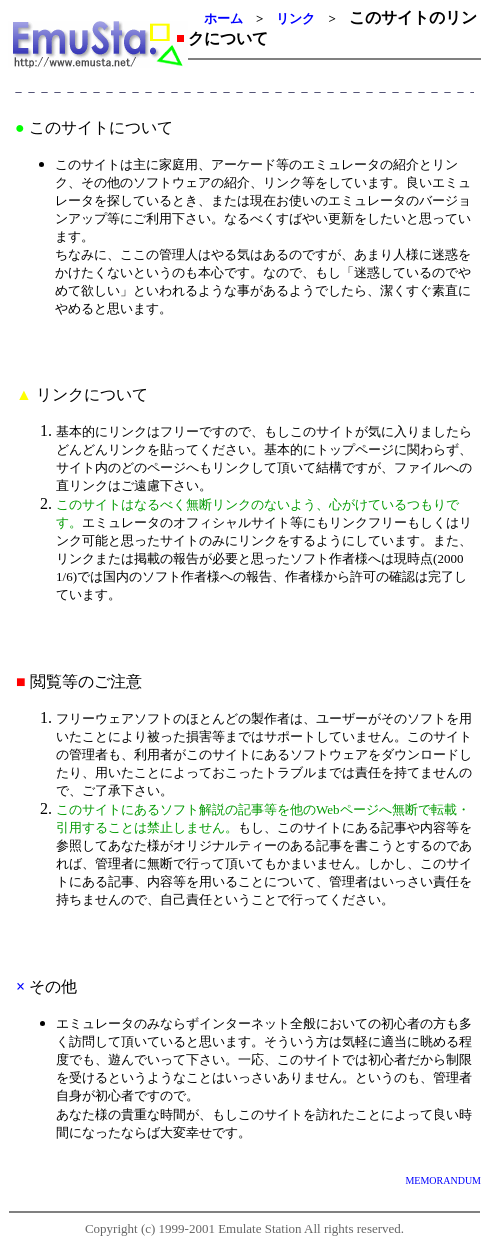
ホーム (223, 18)
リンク (295, 18)
